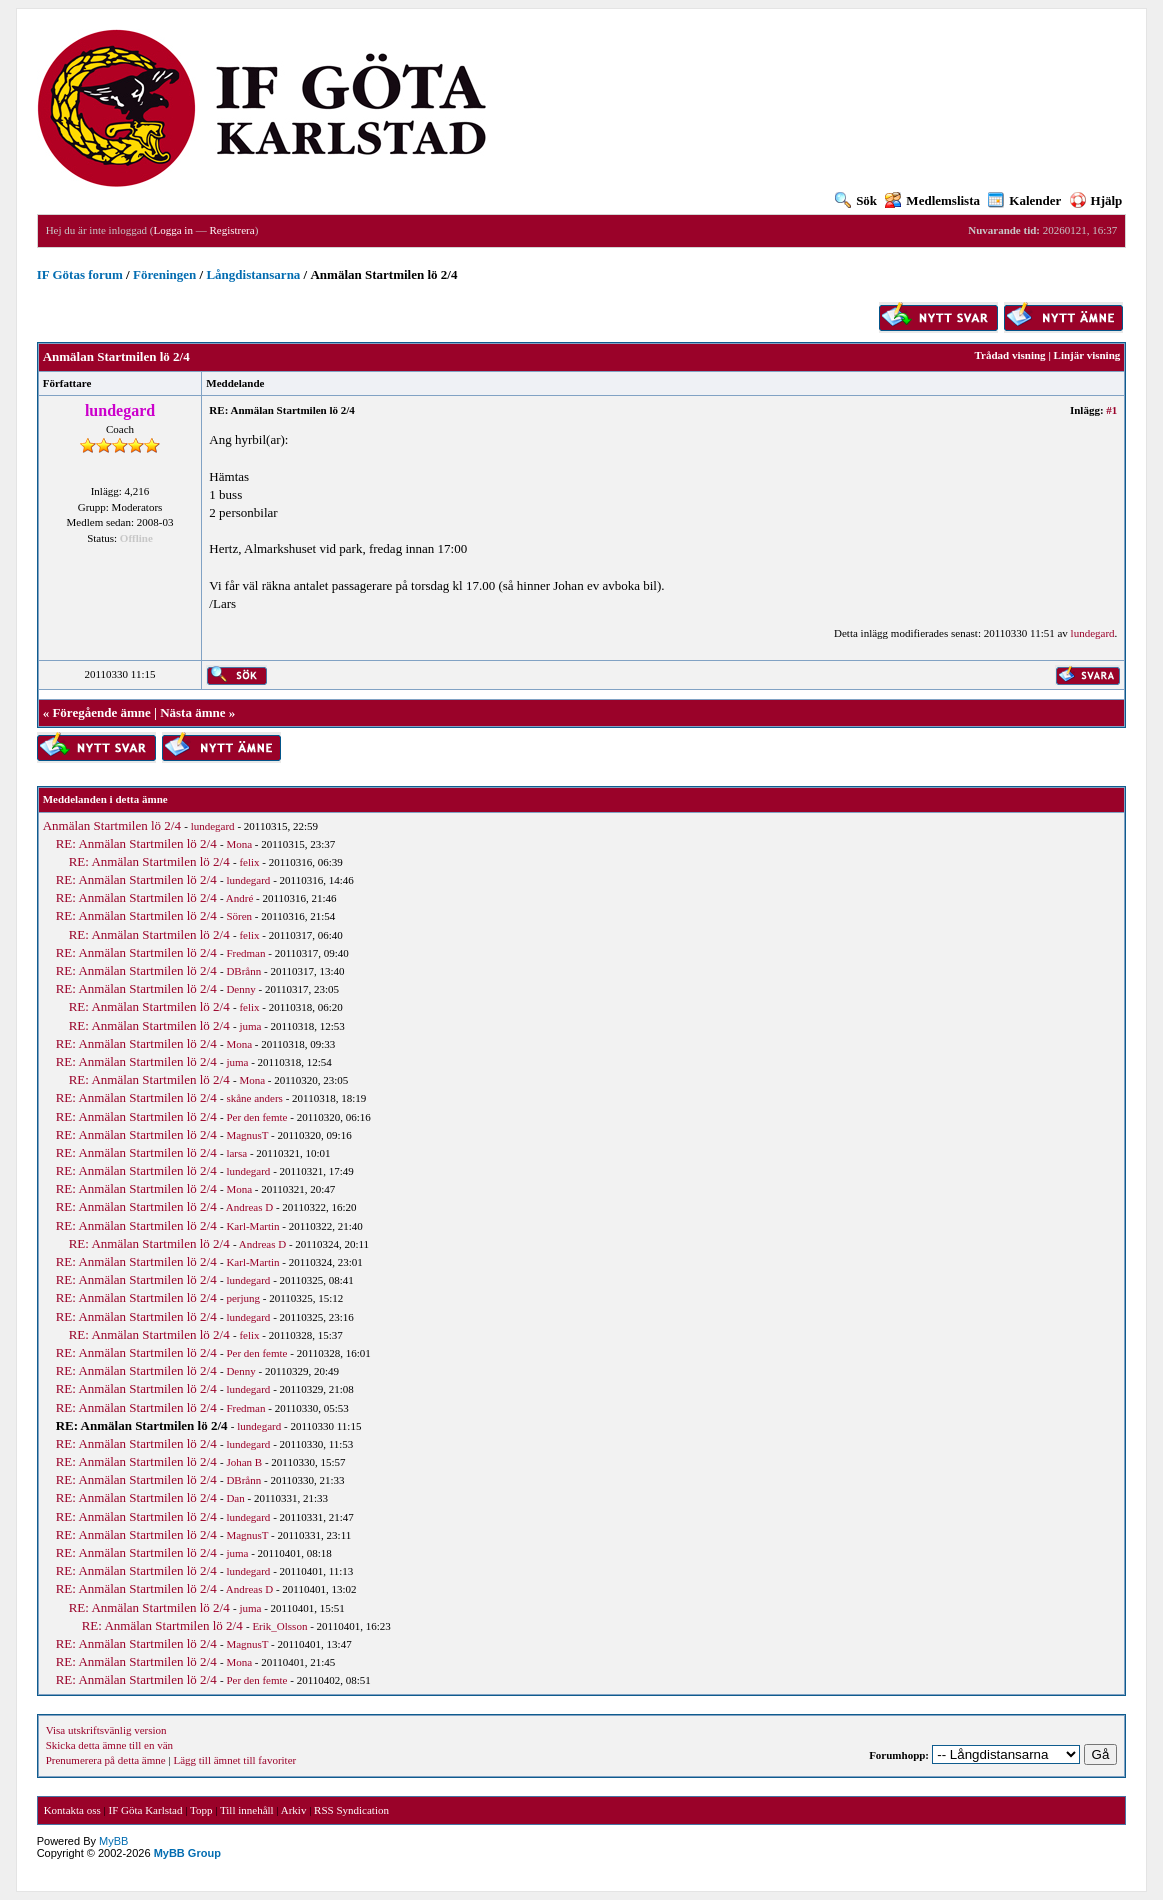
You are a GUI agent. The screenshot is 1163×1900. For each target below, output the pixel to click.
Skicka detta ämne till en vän (109, 1745)
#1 (1111, 410)
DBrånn (243, 971)
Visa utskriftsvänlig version (106, 1730)
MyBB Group (187, 1853)
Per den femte (256, 1117)
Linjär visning (1087, 355)
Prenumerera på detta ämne (106, 1760)
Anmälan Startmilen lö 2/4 (112, 825)
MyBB (113, 1841)
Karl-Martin (252, 1226)
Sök (856, 200)
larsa (236, 1153)
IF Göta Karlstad (146, 1810)
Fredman (245, 953)
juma (250, 1026)
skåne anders (254, 1098)
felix (249, 862)
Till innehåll (247, 1810)
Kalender (1024, 200)
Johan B (244, 1462)
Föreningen (164, 274)
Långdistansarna (253, 274)
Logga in (173, 230)
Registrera (231, 230)
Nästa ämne (192, 712)
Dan (235, 1498)
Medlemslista (932, 200)
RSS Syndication (351, 1810)
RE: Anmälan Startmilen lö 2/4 (136, 843)
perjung (243, 1298)
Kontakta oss (72, 1810)
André (240, 898)
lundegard (1093, 633)
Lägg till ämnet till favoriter (234, 1760)
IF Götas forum (80, 274)
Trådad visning (1010, 355)
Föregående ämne (101, 712)
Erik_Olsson (279, 1626)
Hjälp (1096, 200)
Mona (239, 844)
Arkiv (294, 1810)
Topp (201, 1810)
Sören (239, 916)
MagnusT (247, 1135)
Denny (240, 989)
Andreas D (249, 1207)
